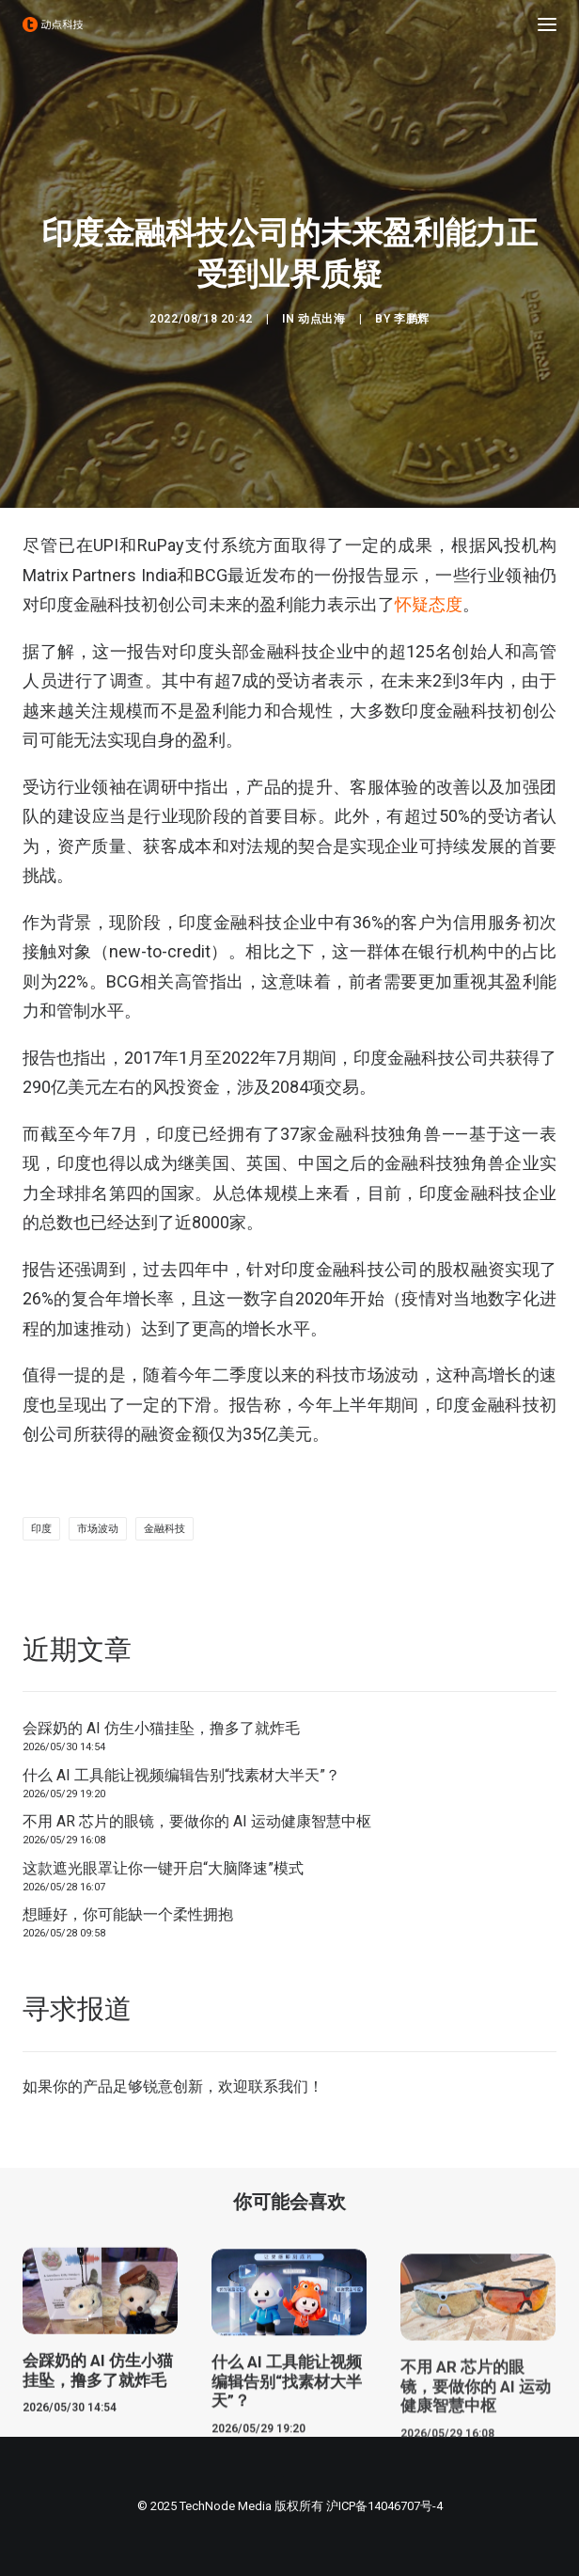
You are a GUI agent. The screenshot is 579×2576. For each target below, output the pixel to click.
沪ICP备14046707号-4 (384, 2506)
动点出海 (321, 318)
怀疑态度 (428, 604)
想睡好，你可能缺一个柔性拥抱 (128, 1914)
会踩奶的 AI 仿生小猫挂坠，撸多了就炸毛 (161, 1728)
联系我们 (278, 2086)
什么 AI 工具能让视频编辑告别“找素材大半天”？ (181, 1775)
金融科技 (164, 1529)
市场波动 (97, 1529)
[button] (547, 24)
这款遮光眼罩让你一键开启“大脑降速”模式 (163, 1868)
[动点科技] (53, 24)
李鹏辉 (412, 318)
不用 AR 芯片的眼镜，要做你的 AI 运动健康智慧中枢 (197, 1821)
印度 (41, 1529)
